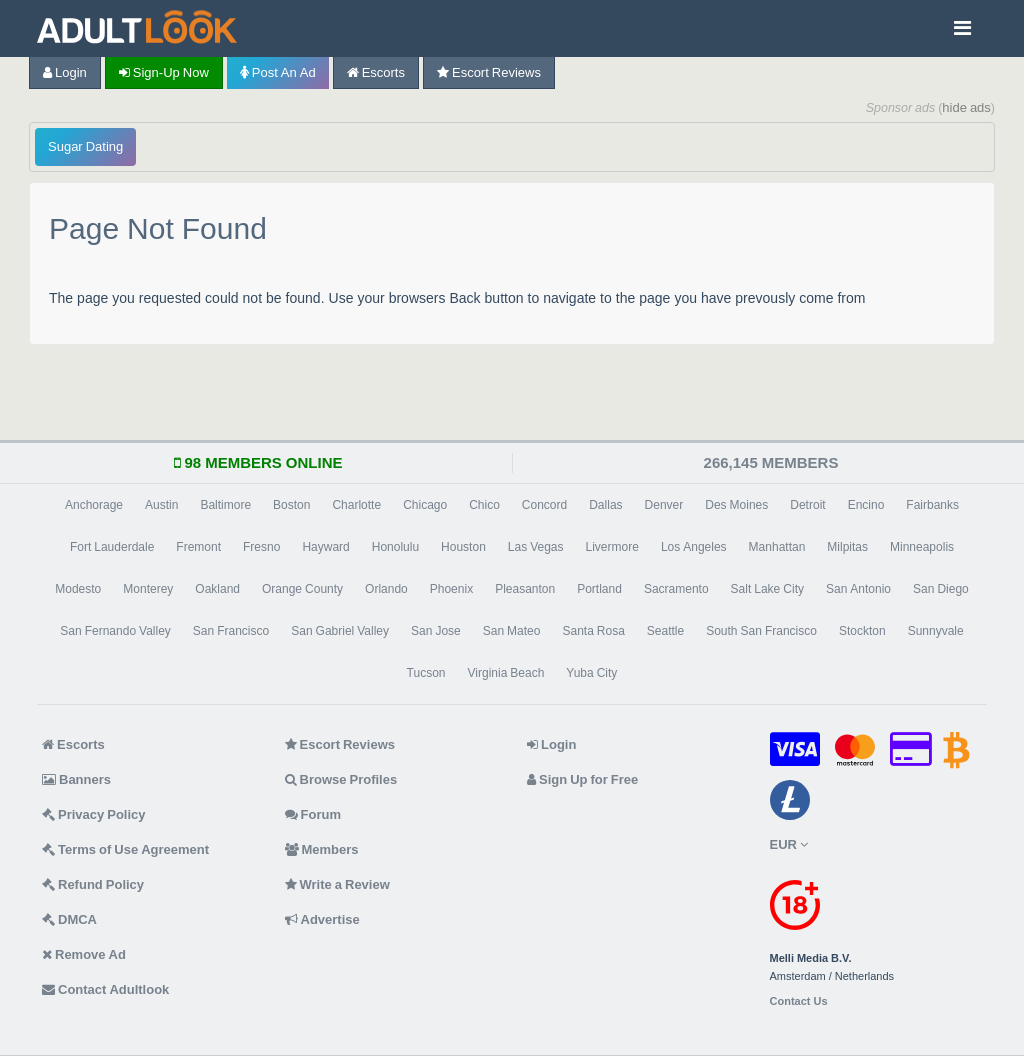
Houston (463, 547)
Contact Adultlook (105, 989)
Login (65, 72)
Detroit (807, 505)
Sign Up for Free (582, 779)
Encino (866, 505)
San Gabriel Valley (340, 631)
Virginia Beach (506, 673)
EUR (789, 844)
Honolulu (395, 547)
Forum (313, 814)
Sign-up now (164, 72)
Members (322, 849)
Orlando (386, 589)
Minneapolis (922, 547)
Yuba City (591, 673)
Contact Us (799, 1001)
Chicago (425, 505)
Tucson (426, 673)
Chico (484, 505)
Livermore (612, 547)
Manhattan (777, 547)
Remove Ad (84, 954)
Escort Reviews (489, 72)
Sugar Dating (85, 146)
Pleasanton (525, 589)
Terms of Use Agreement (125, 849)
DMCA (69, 919)
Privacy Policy (94, 814)
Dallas (605, 505)
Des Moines (736, 505)
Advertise (322, 919)
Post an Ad (278, 72)
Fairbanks (932, 505)
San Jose (436, 631)
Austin (161, 505)
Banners (76, 779)
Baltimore (225, 505)
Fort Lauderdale (112, 547)
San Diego (941, 589)
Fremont (198, 547)
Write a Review (337, 884)
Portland (599, 589)
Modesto (78, 589)
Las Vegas (536, 547)
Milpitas (847, 547)
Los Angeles (694, 547)
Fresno (261, 547)
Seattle (665, 631)
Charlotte (356, 505)
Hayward (325, 547)
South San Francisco (761, 631)
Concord (544, 505)
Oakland (217, 589)
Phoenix (451, 589)
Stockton (862, 631)
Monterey (148, 589)
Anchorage (94, 505)
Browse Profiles (341, 779)
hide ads (966, 107)
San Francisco (231, 631)
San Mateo (512, 631)
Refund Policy (93, 884)
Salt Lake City (767, 589)
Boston (291, 505)
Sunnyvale (936, 631)
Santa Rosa (593, 631)
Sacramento (676, 589)
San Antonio (858, 589)
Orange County (302, 589)
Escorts (376, 72)
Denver (664, 505)
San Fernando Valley (115, 631)
